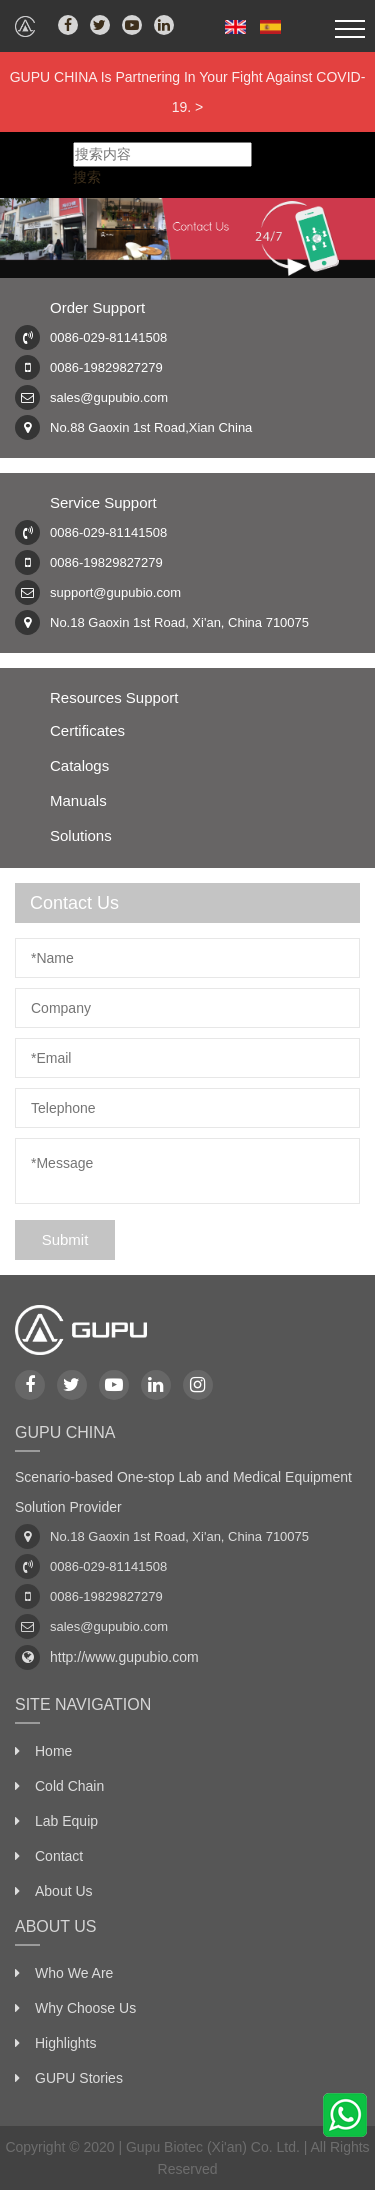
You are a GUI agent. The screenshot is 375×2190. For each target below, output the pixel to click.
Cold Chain (69, 1786)
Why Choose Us (85, 2008)
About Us (64, 1891)
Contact (59, 1856)
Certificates (87, 730)
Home (53, 1751)
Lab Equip (66, 1821)
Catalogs (79, 765)
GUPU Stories (79, 2078)
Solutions (81, 835)
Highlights (65, 2043)
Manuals (78, 800)
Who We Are (74, 1973)
